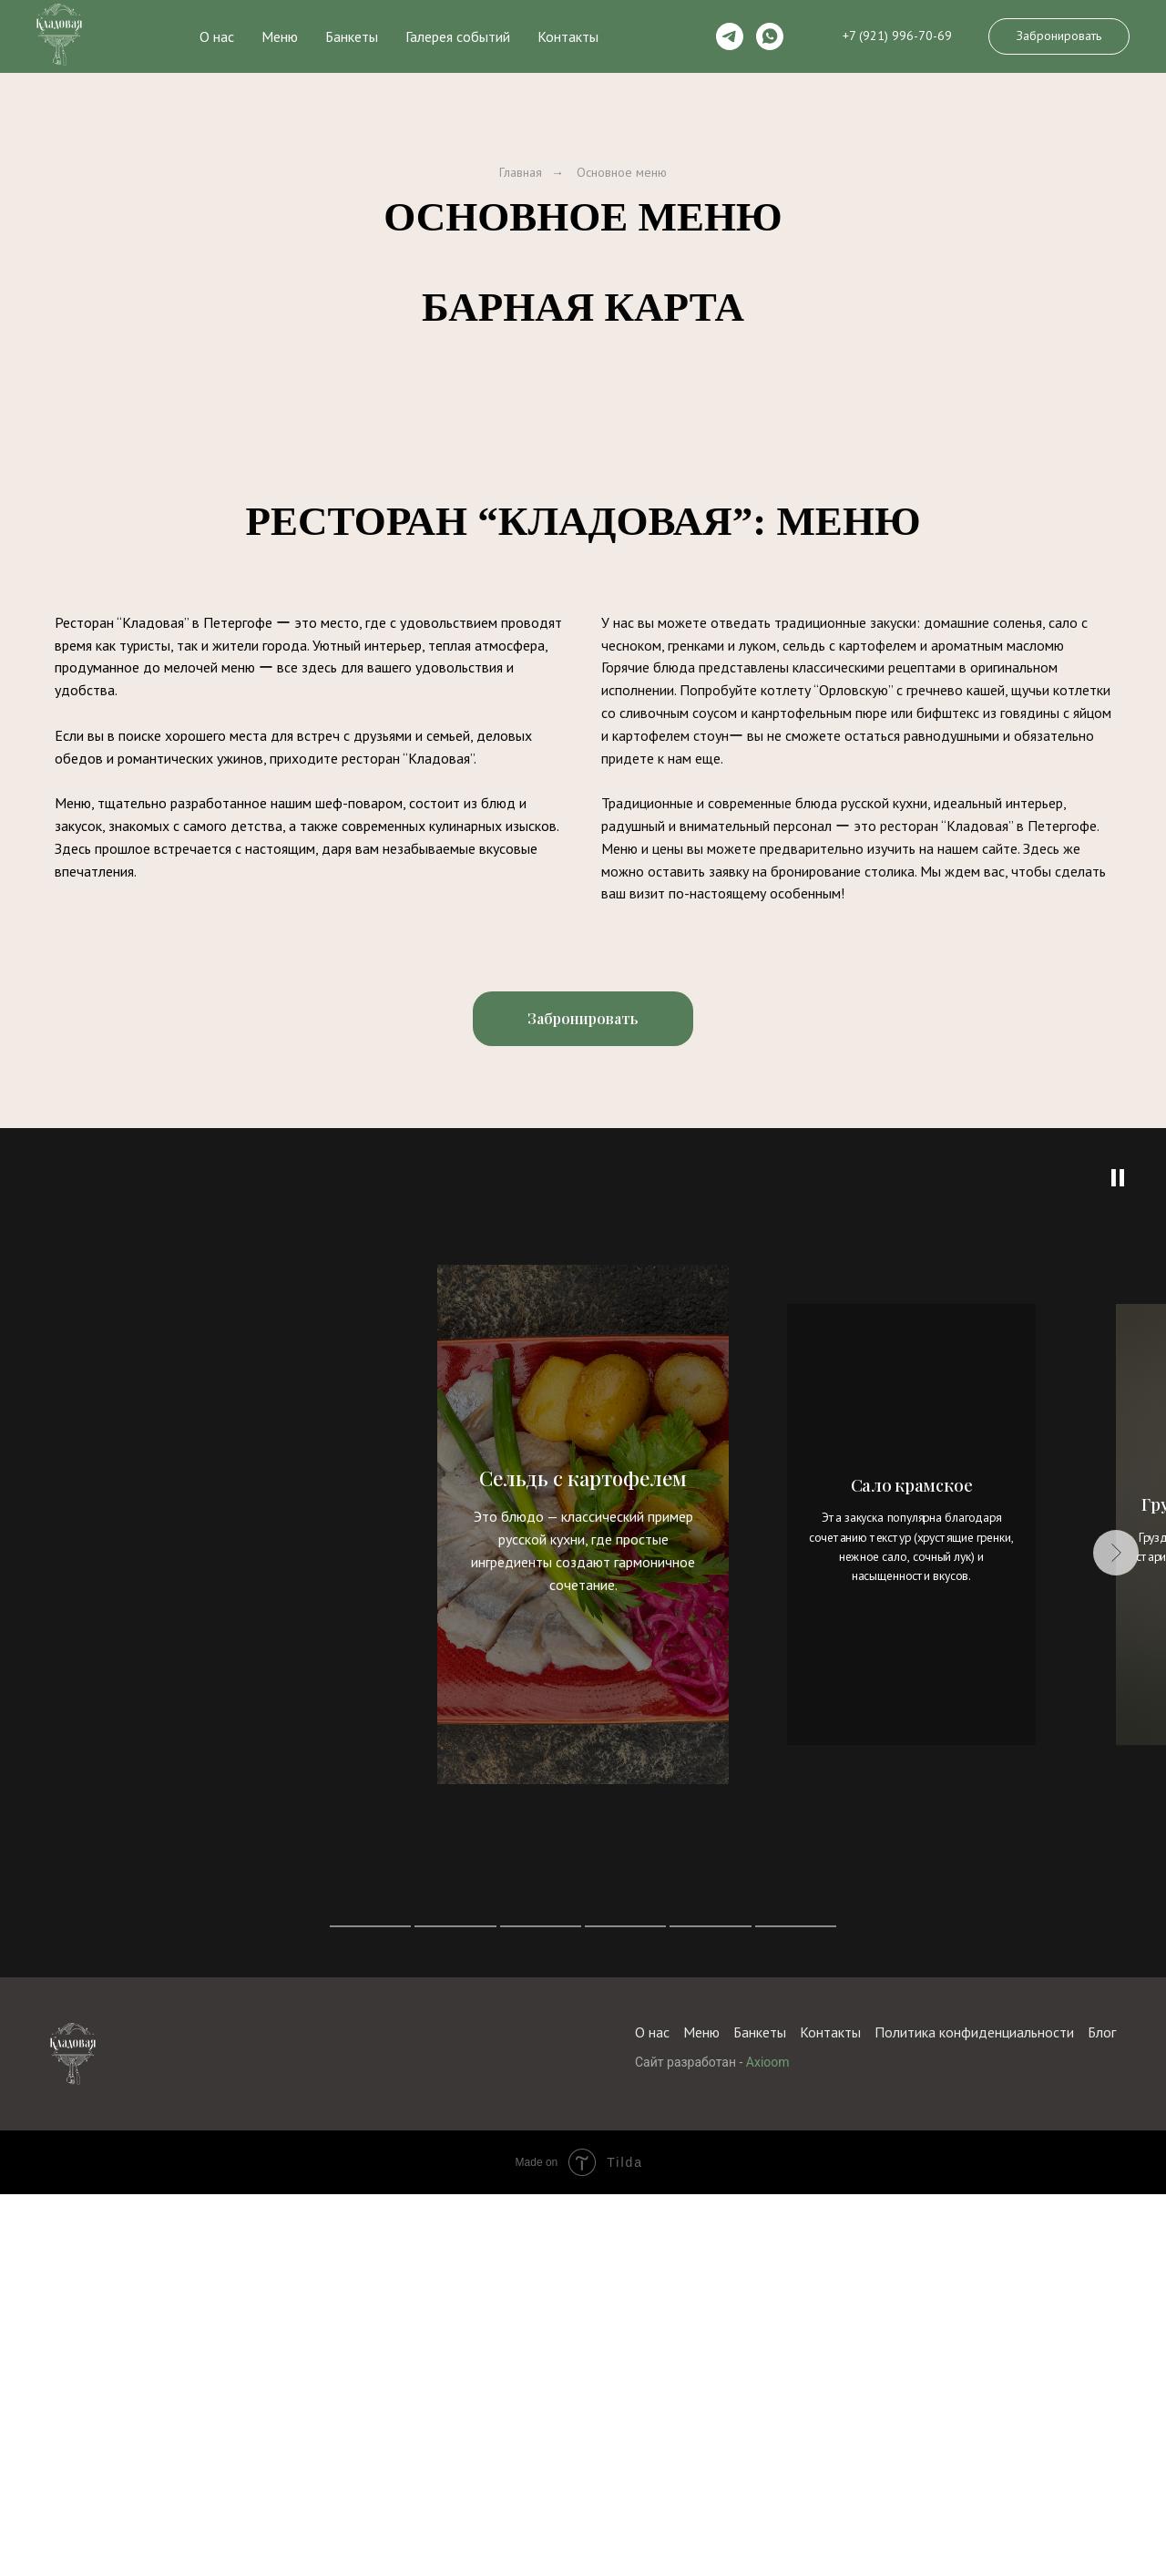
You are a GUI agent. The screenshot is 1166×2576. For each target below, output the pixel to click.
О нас (216, 36)
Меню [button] (279, 36)
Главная (520, 172)
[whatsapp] (769, 36)
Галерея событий (457, 36)
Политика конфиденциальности (974, 2532)
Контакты (567, 36)
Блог (1102, 2532)
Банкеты (351, 36)
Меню (701, 2532)
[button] (1059, 36)
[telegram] (729, 36)
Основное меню (622, 172)
